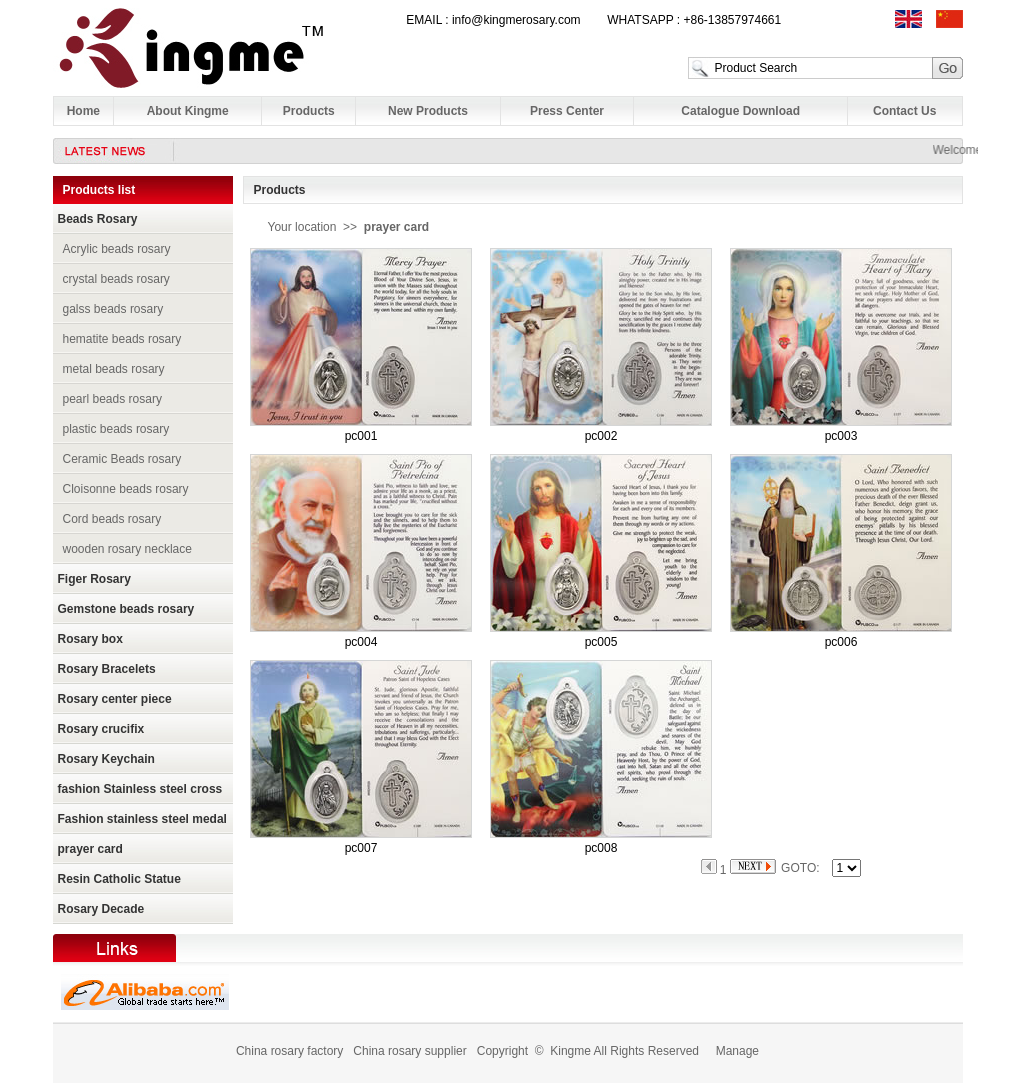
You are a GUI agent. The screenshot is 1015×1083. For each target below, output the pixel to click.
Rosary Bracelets (107, 669)
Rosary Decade (101, 909)
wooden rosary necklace (127, 549)
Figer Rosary (94, 579)
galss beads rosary (113, 309)
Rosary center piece (115, 699)
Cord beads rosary (112, 519)
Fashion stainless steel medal (142, 819)
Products (309, 111)
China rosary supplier (409, 1051)
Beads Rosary (98, 219)
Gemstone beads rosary (126, 609)
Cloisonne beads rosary (126, 489)
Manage (737, 1051)
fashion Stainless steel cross (140, 789)
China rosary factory (289, 1051)
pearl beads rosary (112, 399)
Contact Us (904, 111)
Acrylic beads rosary (117, 249)
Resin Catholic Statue (119, 879)
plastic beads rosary (116, 429)
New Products (428, 111)
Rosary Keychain (106, 759)
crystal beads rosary (116, 279)
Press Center (567, 111)
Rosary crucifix (101, 729)
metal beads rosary (114, 369)
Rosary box (90, 639)
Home (83, 111)
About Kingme (188, 111)
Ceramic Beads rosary (122, 459)
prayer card (90, 849)
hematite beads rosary (122, 339)
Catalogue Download (740, 111)
